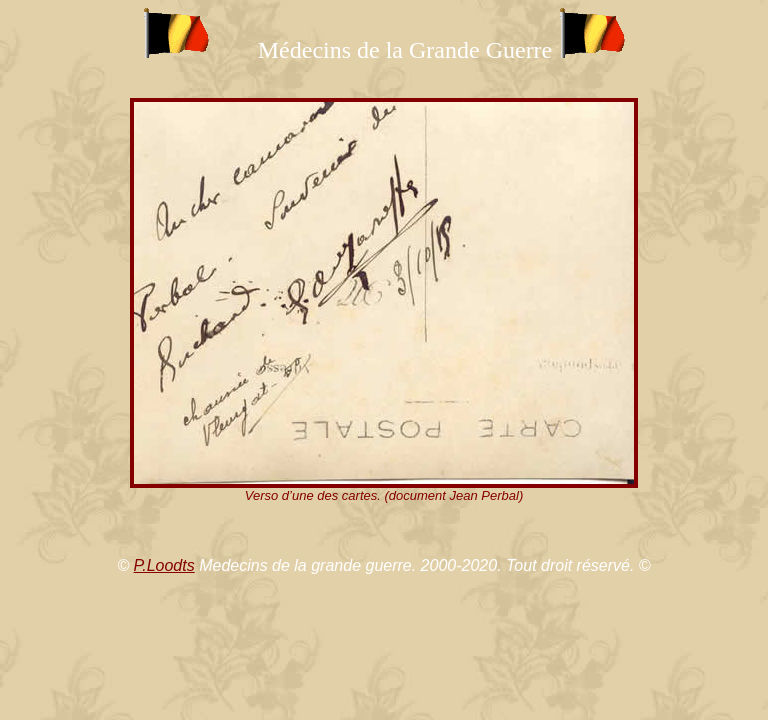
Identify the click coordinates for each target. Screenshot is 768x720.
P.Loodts (164, 565)
